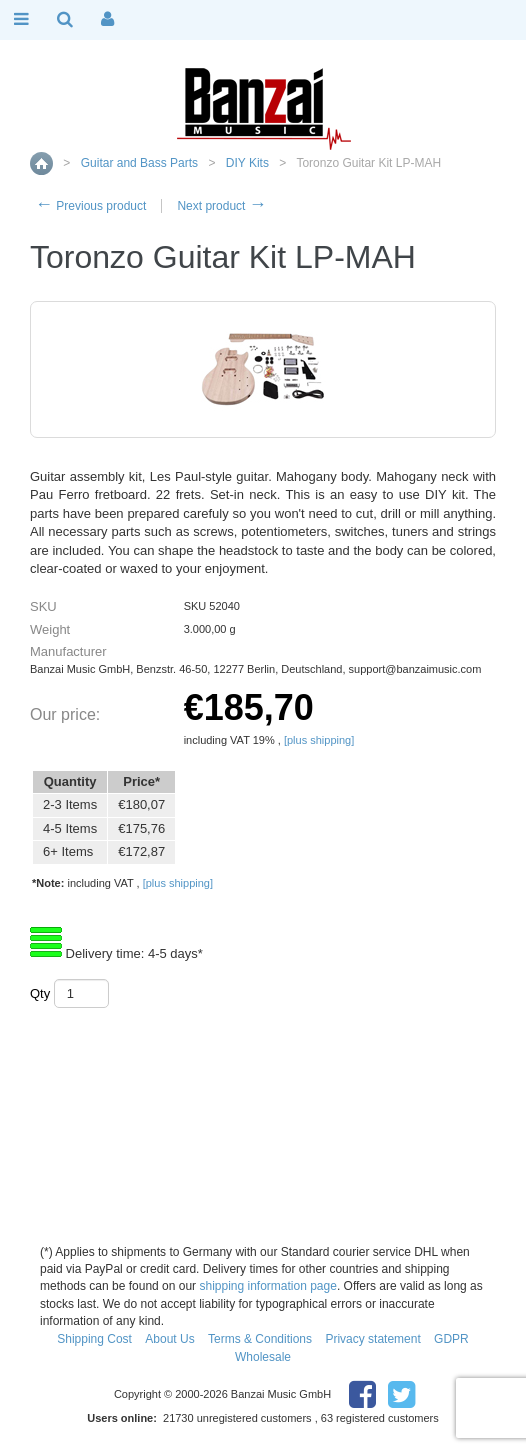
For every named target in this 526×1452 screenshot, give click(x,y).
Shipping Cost (94, 1339)
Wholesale (263, 1357)
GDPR (451, 1339)
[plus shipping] (319, 740)
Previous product (90, 206)
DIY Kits (247, 163)
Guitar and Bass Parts (139, 163)
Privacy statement (372, 1339)
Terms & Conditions (260, 1339)
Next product (221, 206)
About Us (169, 1339)
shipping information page (267, 1286)
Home (41, 163)
